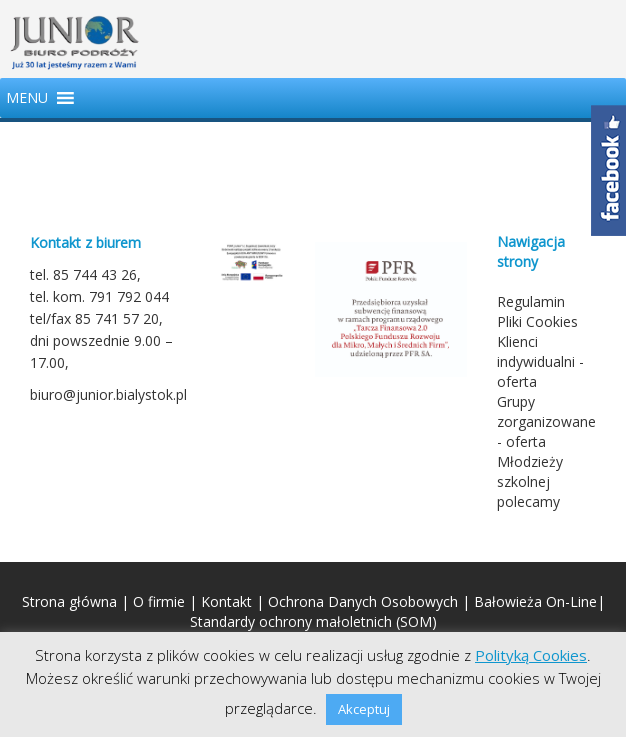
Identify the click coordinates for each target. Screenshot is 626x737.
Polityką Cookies (531, 655)
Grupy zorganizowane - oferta (546, 421)
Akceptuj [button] (364, 709)
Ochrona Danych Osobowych (363, 601)
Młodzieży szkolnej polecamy (530, 481)
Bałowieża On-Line (535, 601)
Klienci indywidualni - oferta (540, 361)
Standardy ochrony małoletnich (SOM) (313, 621)
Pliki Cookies (537, 321)
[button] (27, 98)
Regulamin (531, 301)
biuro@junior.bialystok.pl (108, 394)
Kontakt (226, 601)
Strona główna (69, 601)
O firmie (159, 601)
